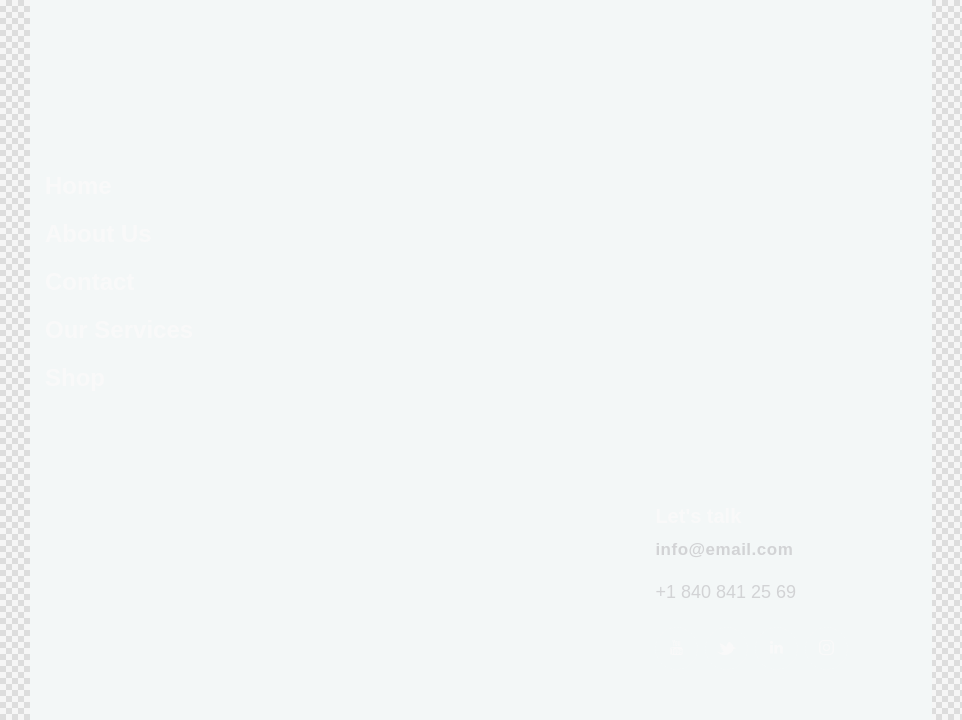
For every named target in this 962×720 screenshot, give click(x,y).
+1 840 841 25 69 (725, 592)
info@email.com (724, 549)
